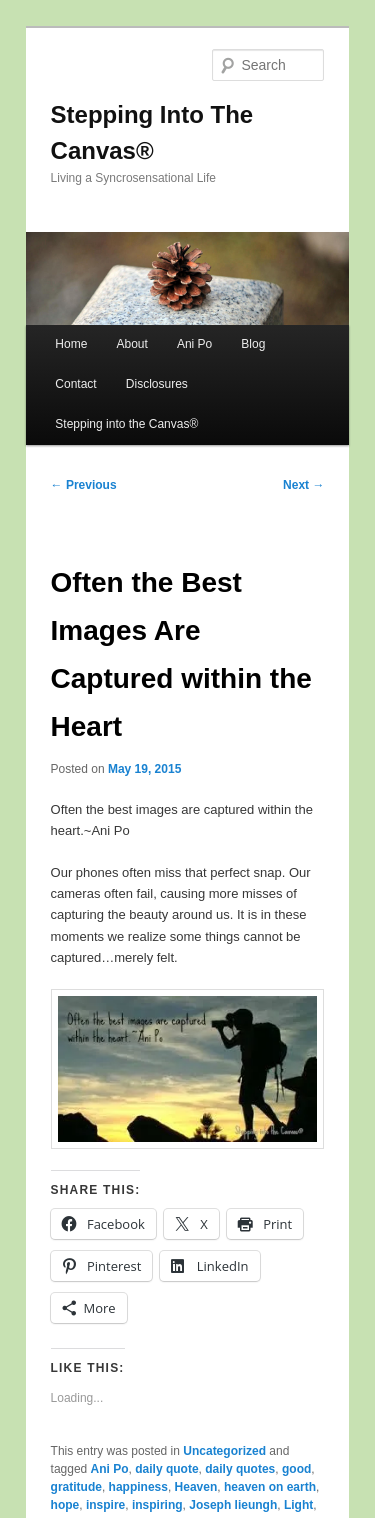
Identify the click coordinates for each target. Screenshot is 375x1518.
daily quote (166, 1469)
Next (303, 485)
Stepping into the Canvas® (126, 424)
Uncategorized (224, 1451)
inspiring (157, 1505)
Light (298, 1505)
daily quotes (240, 1469)
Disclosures (157, 384)
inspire (105, 1505)
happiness (138, 1487)
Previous (84, 485)
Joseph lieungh (233, 1505)
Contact (75, 384)
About (131, 344)
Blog (253, 344)
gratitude (76, 1487)
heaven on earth (270, 1487)
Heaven (196, 1487)
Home (71, 344)
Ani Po (194, 344)
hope (65, 1505)
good (296, 1469)
